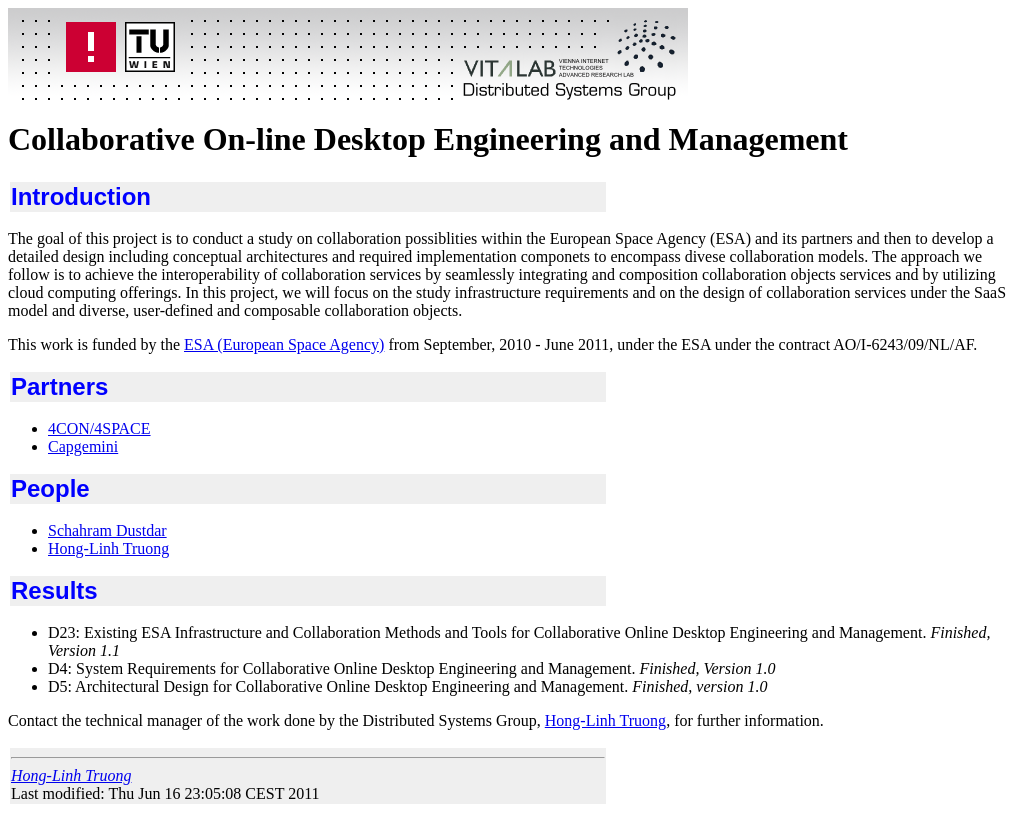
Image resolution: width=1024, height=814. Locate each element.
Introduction (81, 196)
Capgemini (83, 446)
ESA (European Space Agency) (284, 344)
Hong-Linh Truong (108, 548)
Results (54, 590)
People (50, 488)
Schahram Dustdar (107, 530)
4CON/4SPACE (99, 428)
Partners (59, 386)
